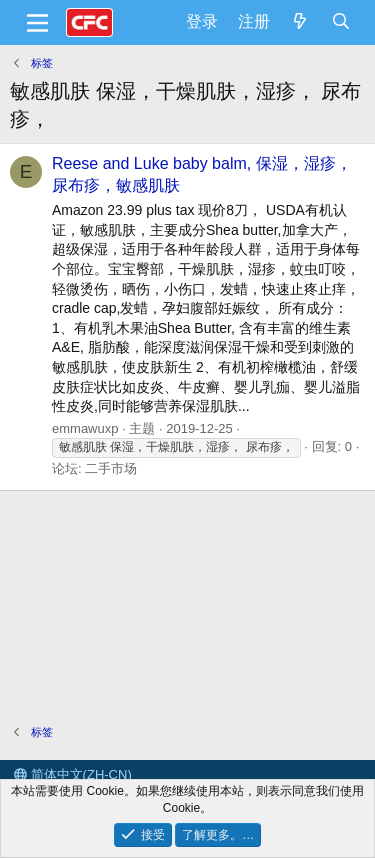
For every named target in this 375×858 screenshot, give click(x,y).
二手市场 (111, 468)
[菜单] (37, 23)
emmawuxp (85, 428)
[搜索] (340, 22)
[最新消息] (300, 22)
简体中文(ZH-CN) (73, 774)
